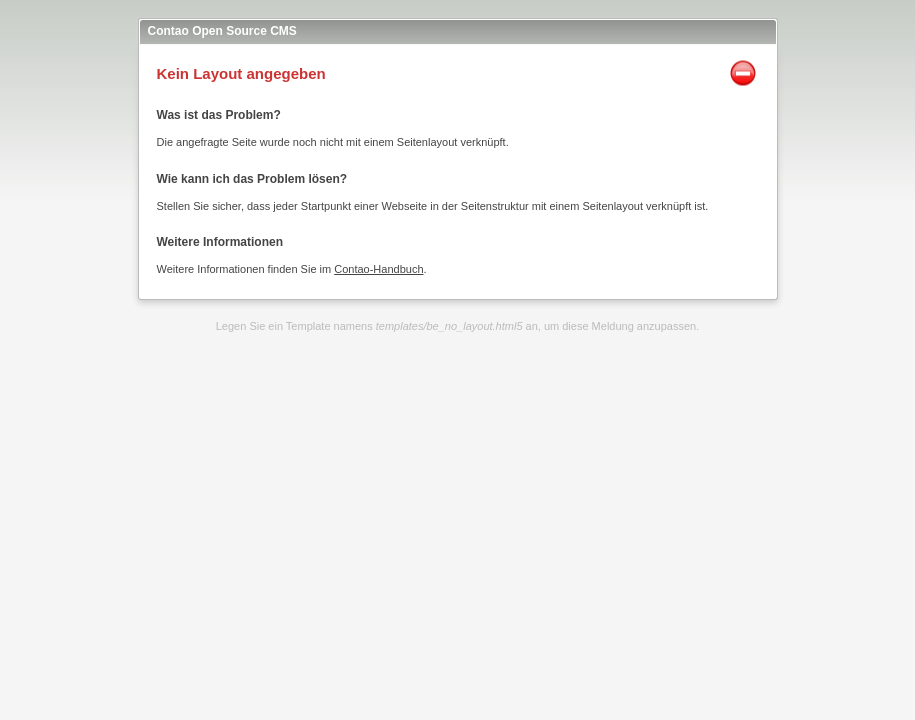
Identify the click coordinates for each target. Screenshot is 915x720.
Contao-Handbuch (378, 269)
